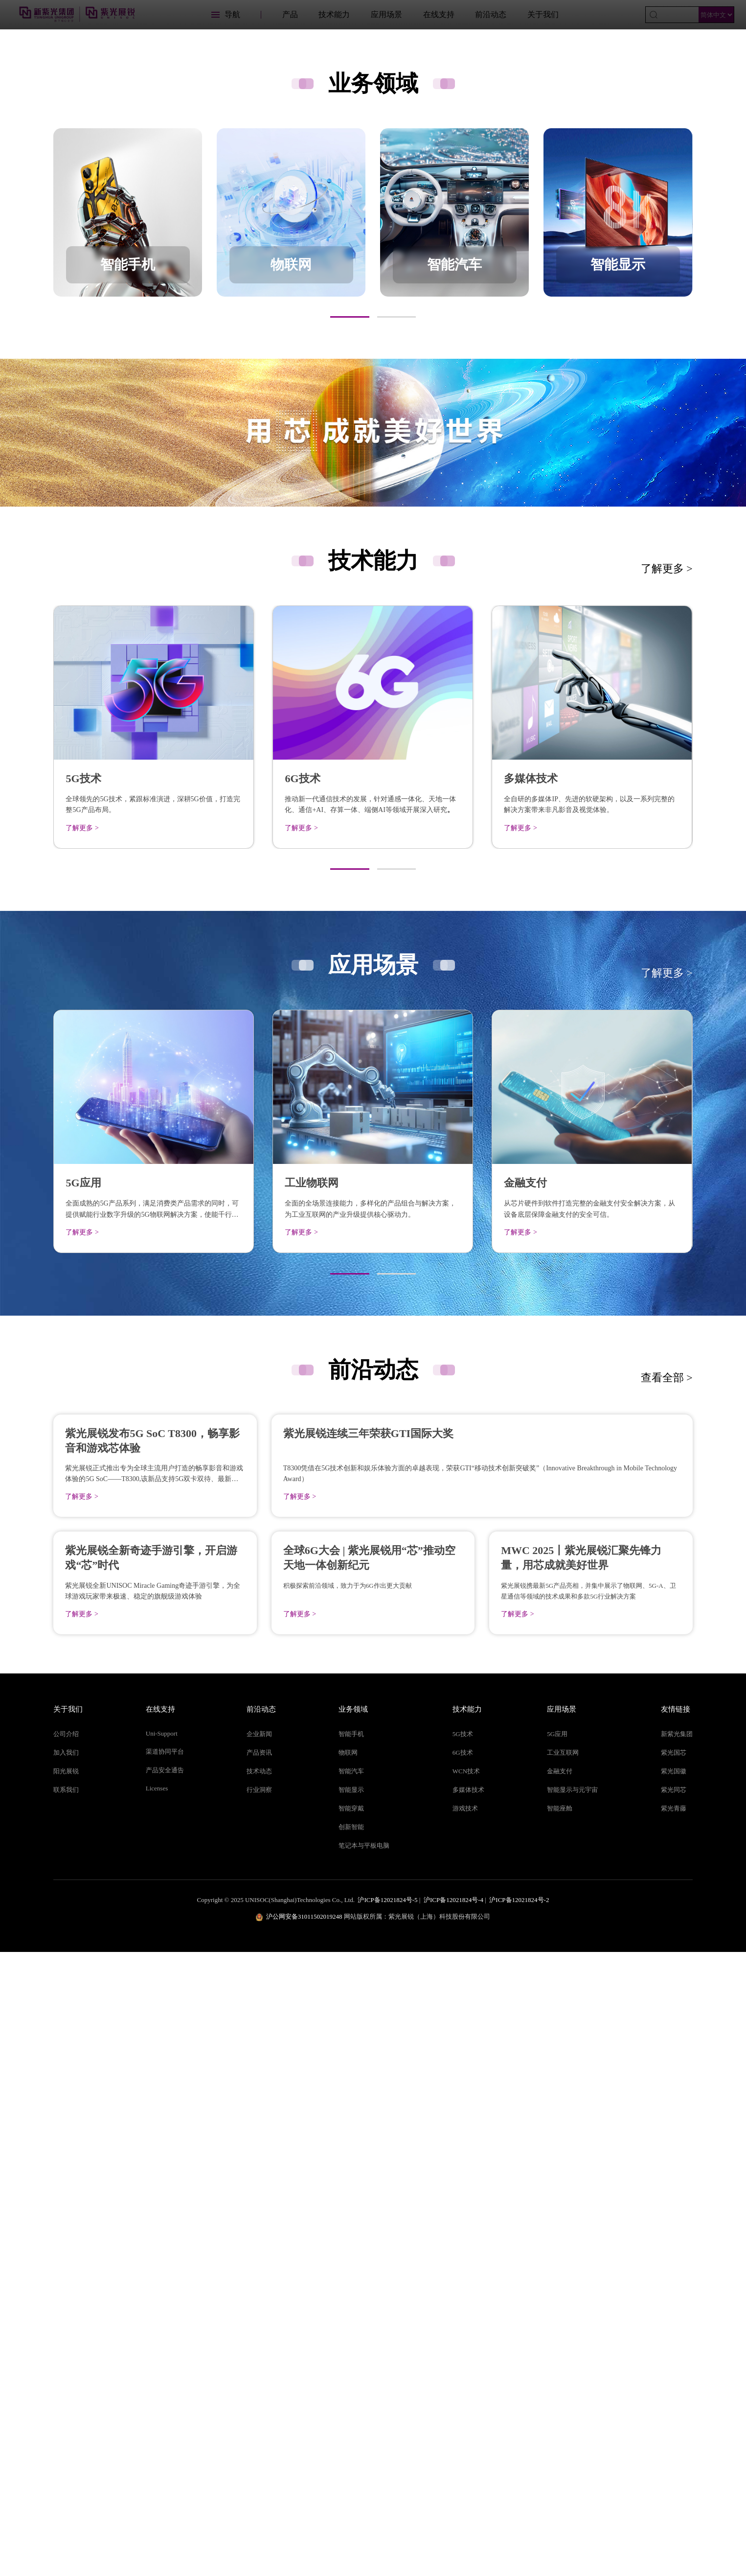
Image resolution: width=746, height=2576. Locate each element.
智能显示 (351, 2413)
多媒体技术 (468, 2413)
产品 (290, 14)
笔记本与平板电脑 (364, 2469)
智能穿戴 (351, 2432)
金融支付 (559, 2395)
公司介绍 (66, 2358)
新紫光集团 (677, 2358)
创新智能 (351, 2451)
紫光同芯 (673, 2413)
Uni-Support (162, 2357)
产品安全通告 (165, 2394)
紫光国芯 (673, 2376)
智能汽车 (351, 2395)
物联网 (348, 2376)
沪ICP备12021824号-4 (453, 2524)
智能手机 (351, 2358)
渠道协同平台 (165, 2375)
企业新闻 (259, 2358)
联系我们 (66, 2413)
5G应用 (557, 2358)
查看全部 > (667, 1688)
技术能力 (334, 14)
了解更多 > (667, 880)
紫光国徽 (673, 2395)
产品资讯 (259, 2376)
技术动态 (259, 2395)
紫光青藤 (673, 2432)
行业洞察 (259, 2413)
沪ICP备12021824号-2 (519, 2524)
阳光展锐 (66, 2395)
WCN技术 (466, 2395)
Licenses (157, 2412)
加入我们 (66, 2376)
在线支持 (438, 14)
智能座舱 (559, 2432)
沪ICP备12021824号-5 (387, 2524)
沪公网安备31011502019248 (304, 2540)
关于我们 (543, 14)
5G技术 (462, 2358)
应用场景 (386, 14)
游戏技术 (465, 2432)
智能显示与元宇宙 (572, 2413)
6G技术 (462, 2376)
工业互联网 (563, 2376)
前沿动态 (490, 14)
